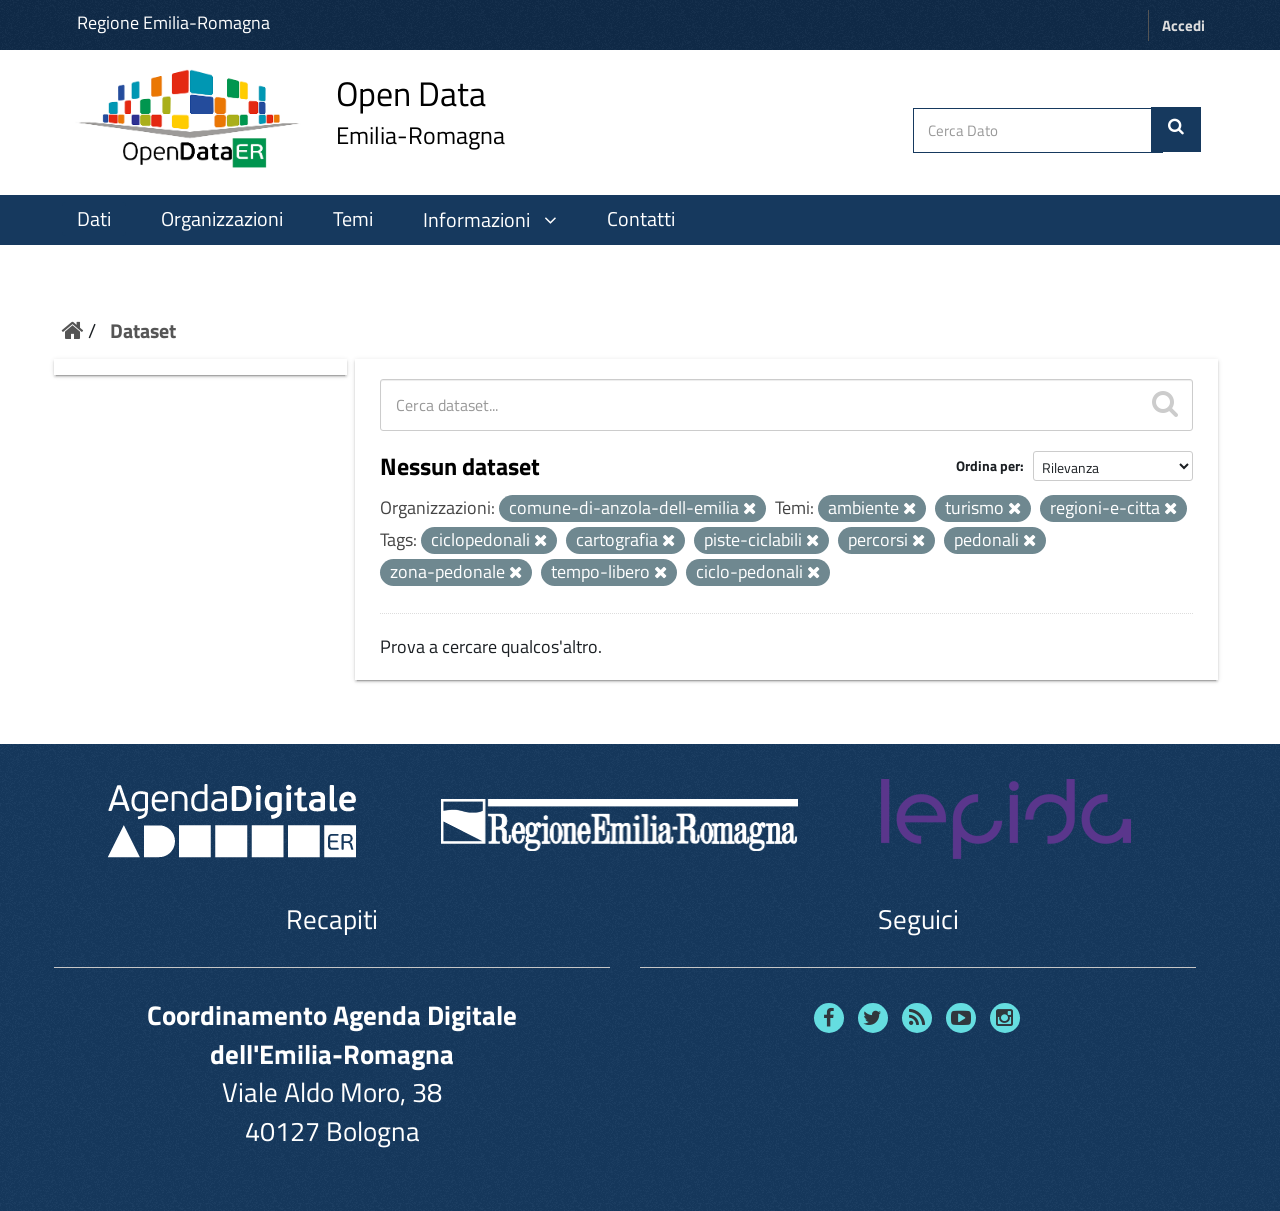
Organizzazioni (222, 219)
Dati (94, 219)
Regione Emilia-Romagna (173, 22)
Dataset (143, 330)
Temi (353, 219)
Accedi (1183, 25)
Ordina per (988, 465)
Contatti (641, 219)
